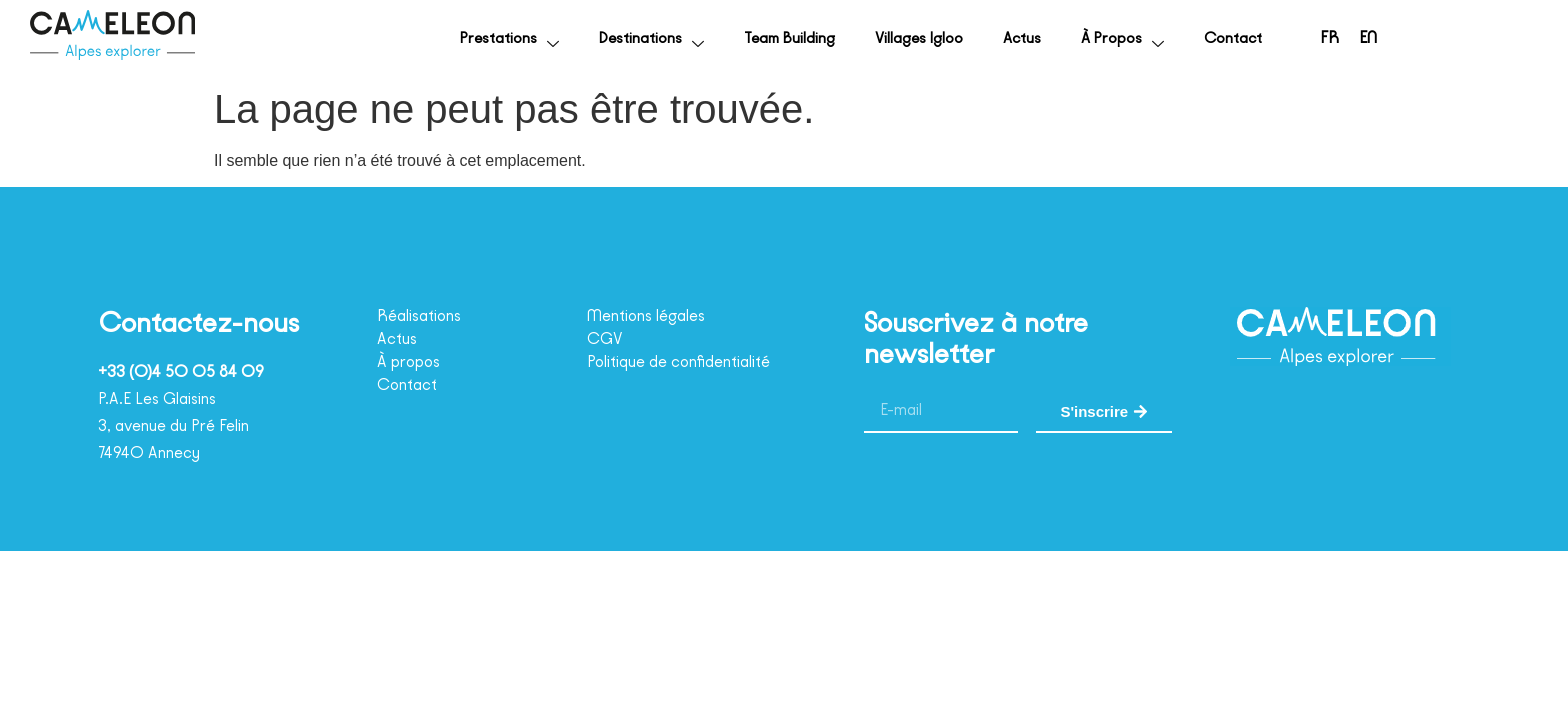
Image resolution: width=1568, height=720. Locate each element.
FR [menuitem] (1320, 39)
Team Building (714, 38)
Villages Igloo (866, 38)
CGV (606, 339)
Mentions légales (654, 316)
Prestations (395, 39)
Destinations (554, 39)
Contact (1217, 38)
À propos (1098, 39)
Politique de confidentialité (691, 362)
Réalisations (426, 316)
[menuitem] (1320, 38)
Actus (984, 38)
